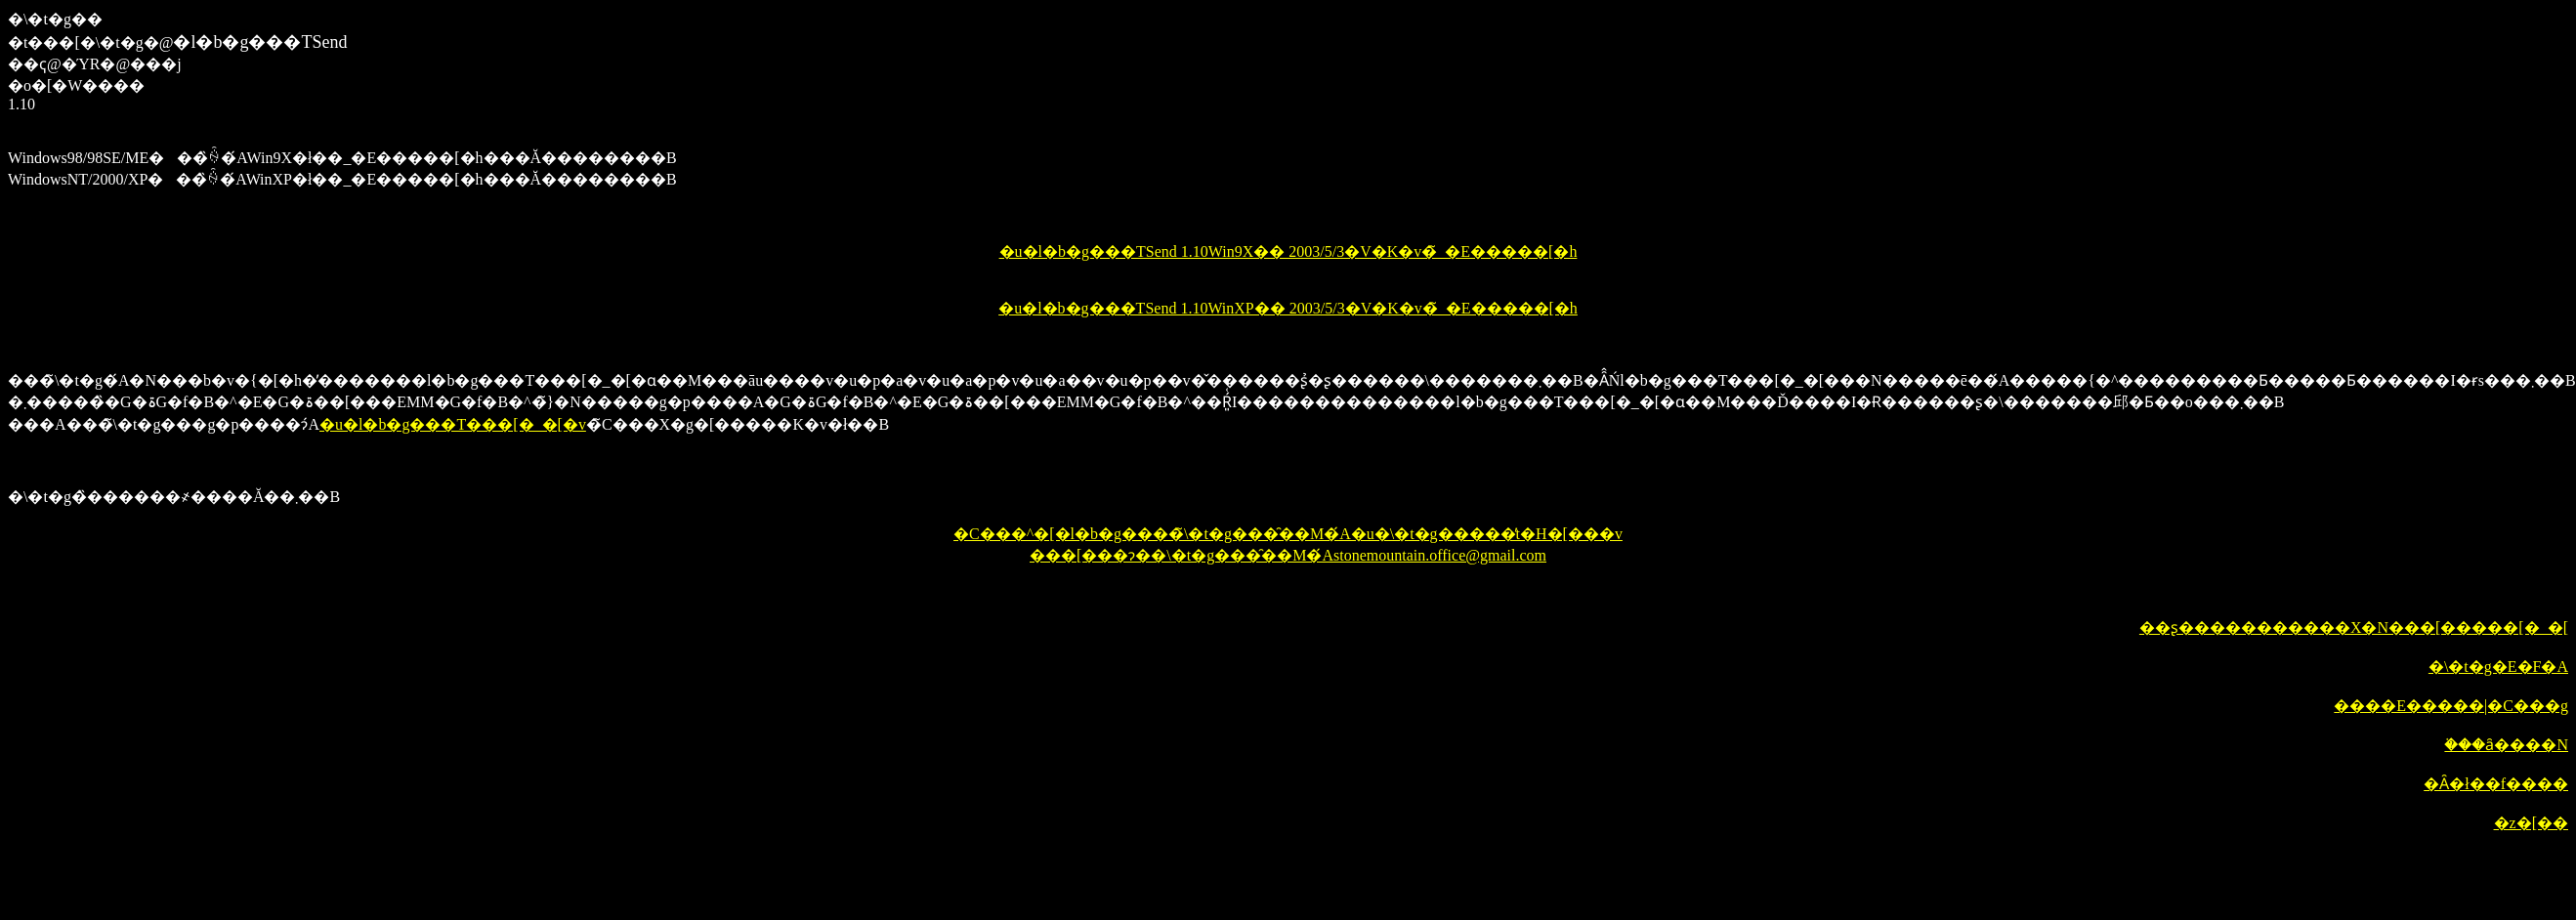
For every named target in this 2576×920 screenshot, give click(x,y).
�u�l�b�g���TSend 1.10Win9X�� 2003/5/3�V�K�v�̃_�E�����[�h (1288, 251)
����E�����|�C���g (2451, 705)
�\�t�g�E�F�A (2498, 666)
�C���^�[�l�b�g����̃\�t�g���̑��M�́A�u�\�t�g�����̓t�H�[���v (1288, 533)
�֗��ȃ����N (2506, 744)
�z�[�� (2531, 823)
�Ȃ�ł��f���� (2496, 783)
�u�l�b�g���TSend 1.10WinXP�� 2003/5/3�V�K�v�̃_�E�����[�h (1288, 308)
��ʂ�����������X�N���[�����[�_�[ (2353, 627)
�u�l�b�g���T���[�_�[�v (452, 424)
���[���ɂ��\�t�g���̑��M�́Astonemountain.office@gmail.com (1288, 555)
